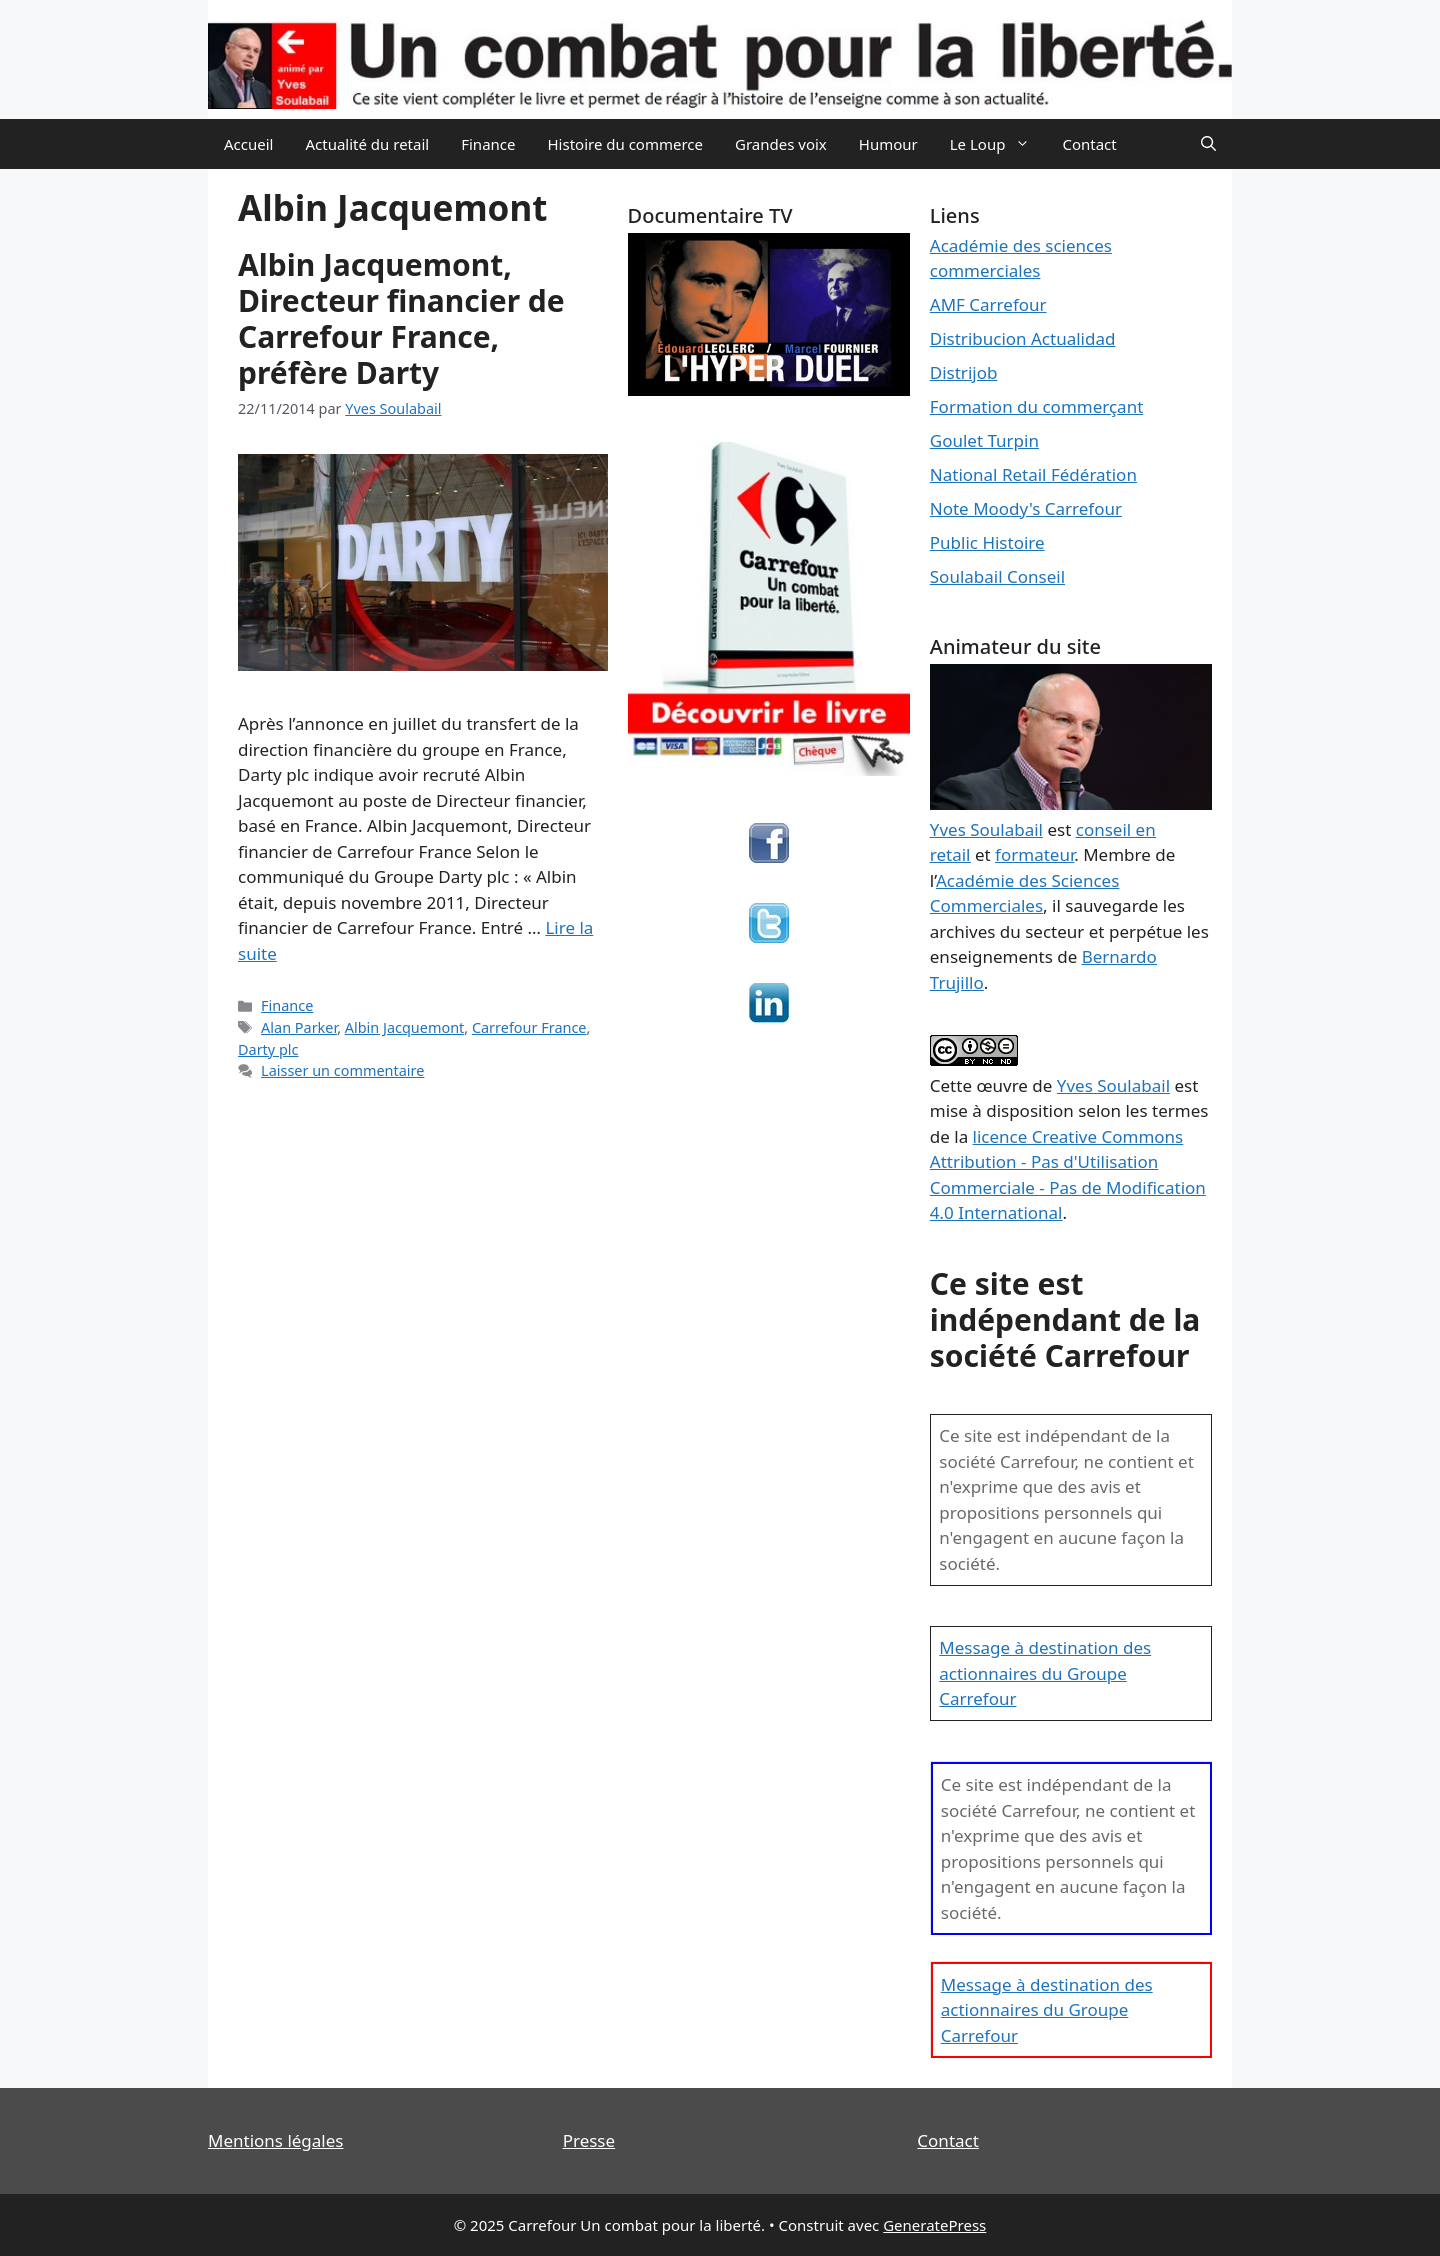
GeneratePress (934, 2225)
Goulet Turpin (984, 440)
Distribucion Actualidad (1023, 338)
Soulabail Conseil (997, 576)
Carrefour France (529, 1027)
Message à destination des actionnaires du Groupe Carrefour (1045, 1673)
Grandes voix (781, 144)
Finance (488, 144)
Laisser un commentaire (342, 1070)
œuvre (1002, 1085)
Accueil (248, 144)
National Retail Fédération (1033, 474)
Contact (1089, 144)
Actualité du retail (367, 144)
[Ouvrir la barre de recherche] (1208, 144)
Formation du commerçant (1037, 406)
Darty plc (268, 1049)
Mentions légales (275, 2140)
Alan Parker (299, 1027)
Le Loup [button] (998, 144)
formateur (1034, 854)
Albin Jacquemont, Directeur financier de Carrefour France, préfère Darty (401, 318)
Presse (589, 2140)
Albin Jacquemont (405, 1027)
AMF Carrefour (988, 304)
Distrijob (964, 372)
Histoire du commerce (625, 144)
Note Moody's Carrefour (1026, 508)
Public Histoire (987, 542)
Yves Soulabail (1113, 1085)
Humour (888, 144)
